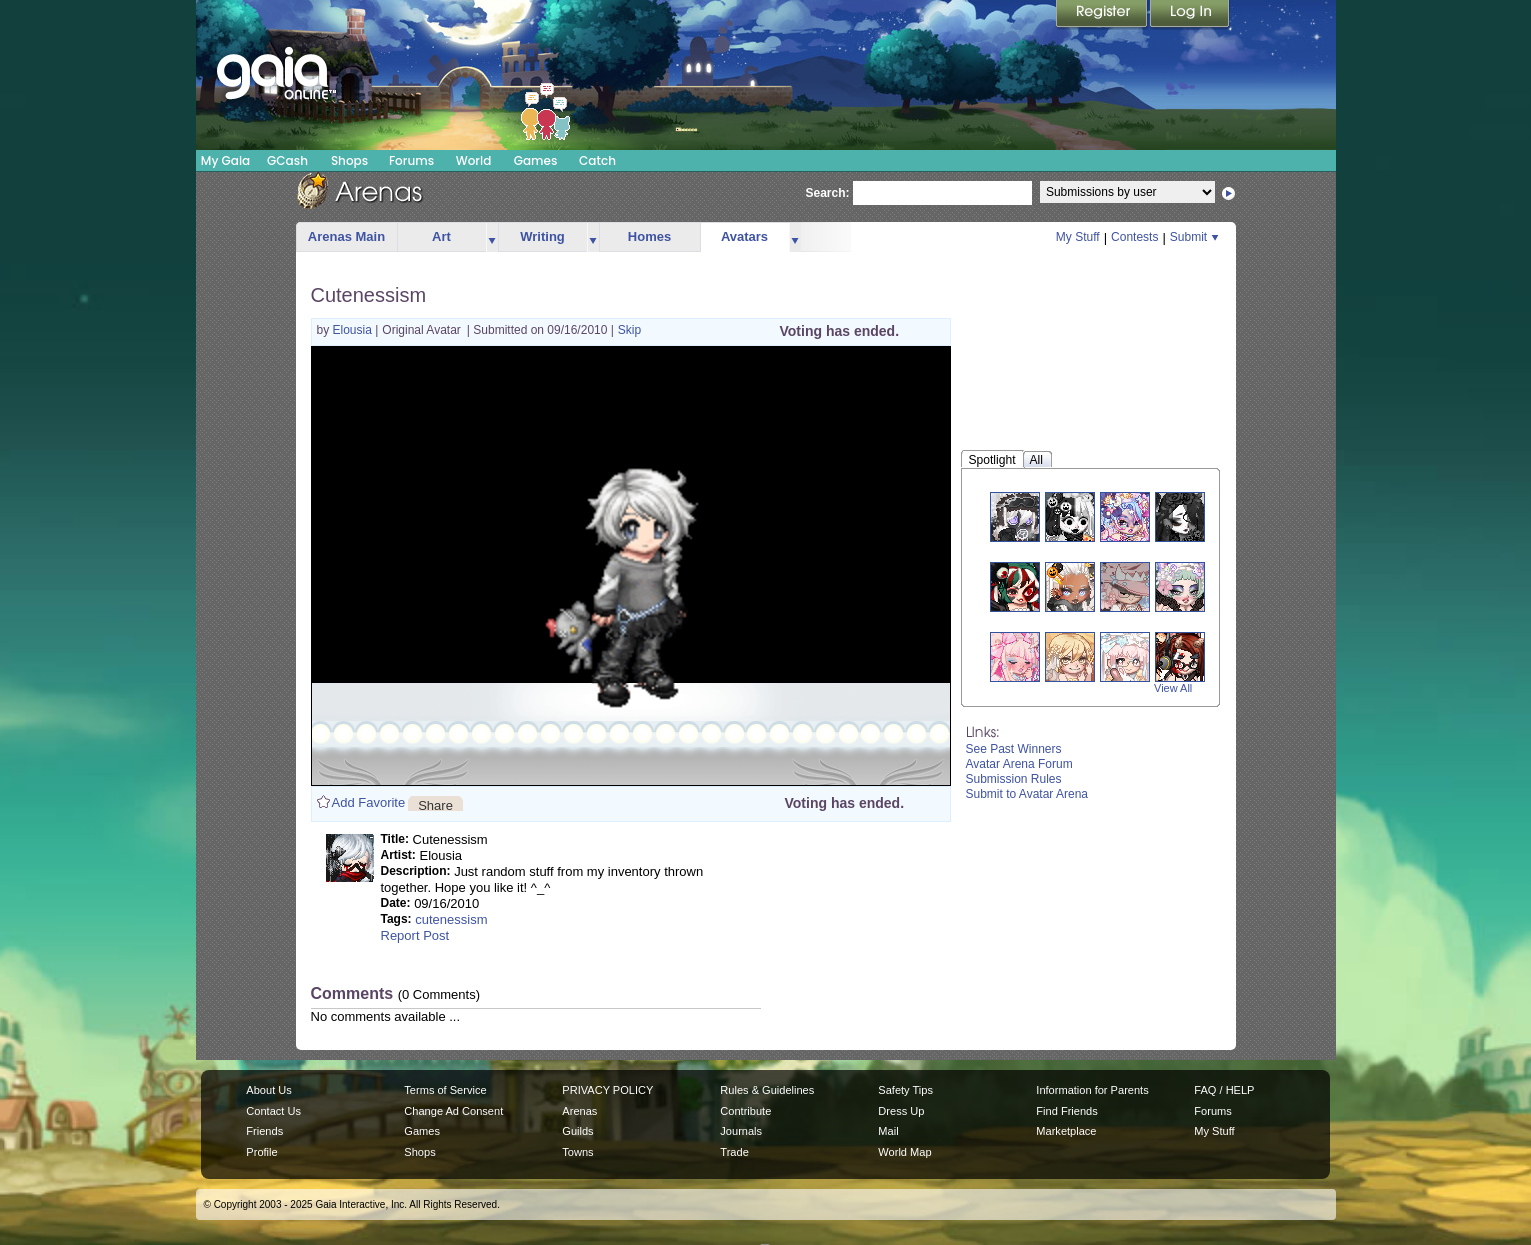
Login (1190, 15)
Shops (349, 160)
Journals (741, 1131)
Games (536, 160)
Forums (411, 160)
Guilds (577, 1131)
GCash (287, 160)
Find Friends (1066, 1111)
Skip (629, 330)
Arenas (579, 1111)
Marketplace (1066, 1131)
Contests (1134, 237)
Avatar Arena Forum (1019, 764)
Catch (597, 160)
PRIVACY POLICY (607, 1090)
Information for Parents (1092, 1090)
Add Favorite (369, 802)
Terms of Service (445, 1090)
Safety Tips (905, 1090)
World (474, 160)
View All (1173, 688)
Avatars (744, 236)
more (492, 237)
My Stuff (1078, 237)
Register (1103, 15)
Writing (542, 236)
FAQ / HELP (1224, 1090)
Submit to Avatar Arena (1027, 794)
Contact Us (273, 1111)
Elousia (354, 330)
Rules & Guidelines (767, 1090)
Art (441, 236)
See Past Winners (1014, 749)
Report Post (415, 935)
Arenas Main (346, 236)
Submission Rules (1014, 779)
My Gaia (225, 160)
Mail (888, 1131)
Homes (649, 236)
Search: (828, 193)
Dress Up (901, 1111)
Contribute (745, 1111)
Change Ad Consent (453, 1111)
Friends (264, 1131)
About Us (268, 1090)
